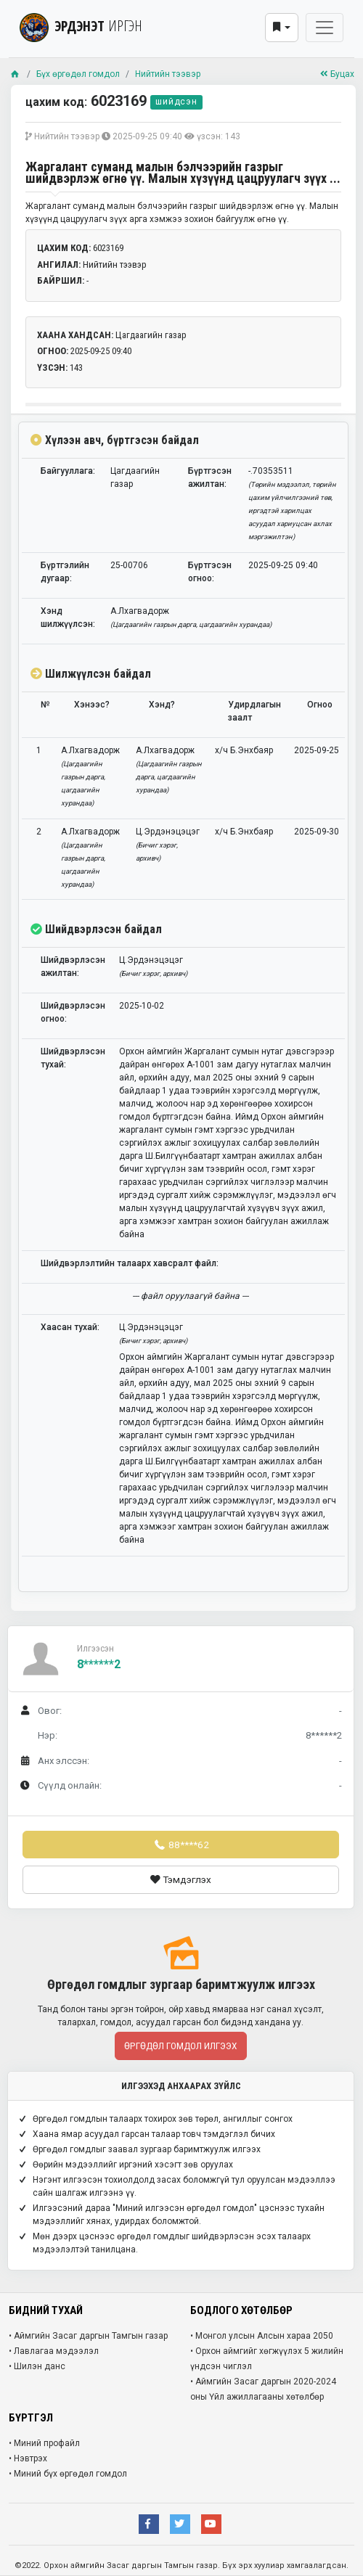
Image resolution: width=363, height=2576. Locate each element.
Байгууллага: (68, 471)
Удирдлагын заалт (254, 711)
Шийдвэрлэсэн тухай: (73, 1058)
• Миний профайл (44, 2443)
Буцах (337, 74)
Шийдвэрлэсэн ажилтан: (73, 966)
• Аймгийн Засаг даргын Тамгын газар (88, 2336)
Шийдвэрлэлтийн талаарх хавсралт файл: (130, 1263)
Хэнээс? (92, 705)
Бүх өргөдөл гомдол (78, 74)
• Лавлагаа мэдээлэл (54, 2351)
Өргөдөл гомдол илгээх (180, 2045)
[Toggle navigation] (324, 27)
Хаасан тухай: (70, 1327)
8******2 (99, 1664)
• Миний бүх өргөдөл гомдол (68, 2474)
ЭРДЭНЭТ (81, 26)
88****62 (180, 1844)
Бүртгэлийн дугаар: (65, 571)
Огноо (320, 705)
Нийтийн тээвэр (167, 74)
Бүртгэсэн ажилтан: (210, 477)
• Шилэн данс (37, 2366)
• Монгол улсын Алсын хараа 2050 (261, 2336)
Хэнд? (162, 705)
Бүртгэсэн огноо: (210, 571)
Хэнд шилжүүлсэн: (68, 617)
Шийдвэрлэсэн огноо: (73, 1012)
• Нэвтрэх (28, 2458)
